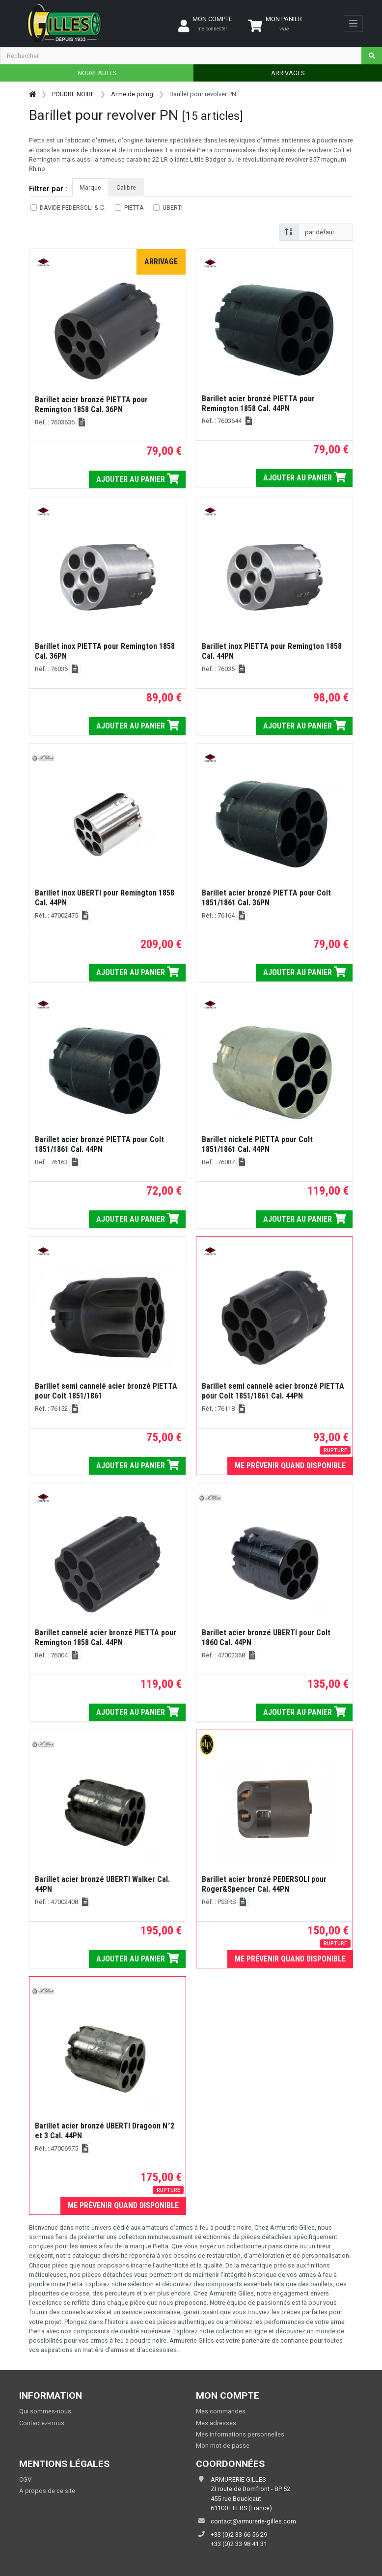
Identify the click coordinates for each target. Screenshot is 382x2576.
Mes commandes (221, 2411)
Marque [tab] (90, 187)
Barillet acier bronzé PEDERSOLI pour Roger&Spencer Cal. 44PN (264, 1884)
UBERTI (173, 207)
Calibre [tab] (126, 187)
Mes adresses (216, 2423)
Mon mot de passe (222, 2445)
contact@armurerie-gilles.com (253, 2521)
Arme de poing (132, 94)
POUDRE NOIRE (73, 94)
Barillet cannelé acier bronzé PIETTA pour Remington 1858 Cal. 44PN (105, 1637)
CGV (25, 2479)
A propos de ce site (47, 2490)
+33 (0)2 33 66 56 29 (239, 2534)
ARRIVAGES (287, 73)
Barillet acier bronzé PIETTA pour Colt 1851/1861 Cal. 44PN (99, 1144)
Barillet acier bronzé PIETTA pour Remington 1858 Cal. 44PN (258, 403)
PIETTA (134, 207)
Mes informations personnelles (240, 2434)
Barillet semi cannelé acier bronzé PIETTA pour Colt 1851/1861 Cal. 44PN (273, 1390)
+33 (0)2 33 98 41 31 (239, 2544)
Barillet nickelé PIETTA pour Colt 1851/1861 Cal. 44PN (257, 1144)
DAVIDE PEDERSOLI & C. (73, 207)
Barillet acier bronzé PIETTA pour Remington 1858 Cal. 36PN (91, 404)
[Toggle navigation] (353, 23)
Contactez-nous (41, 2423)
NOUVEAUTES (97, 73)
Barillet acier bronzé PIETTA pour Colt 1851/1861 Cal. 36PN (266, 897)
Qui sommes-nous (45, 2411)
